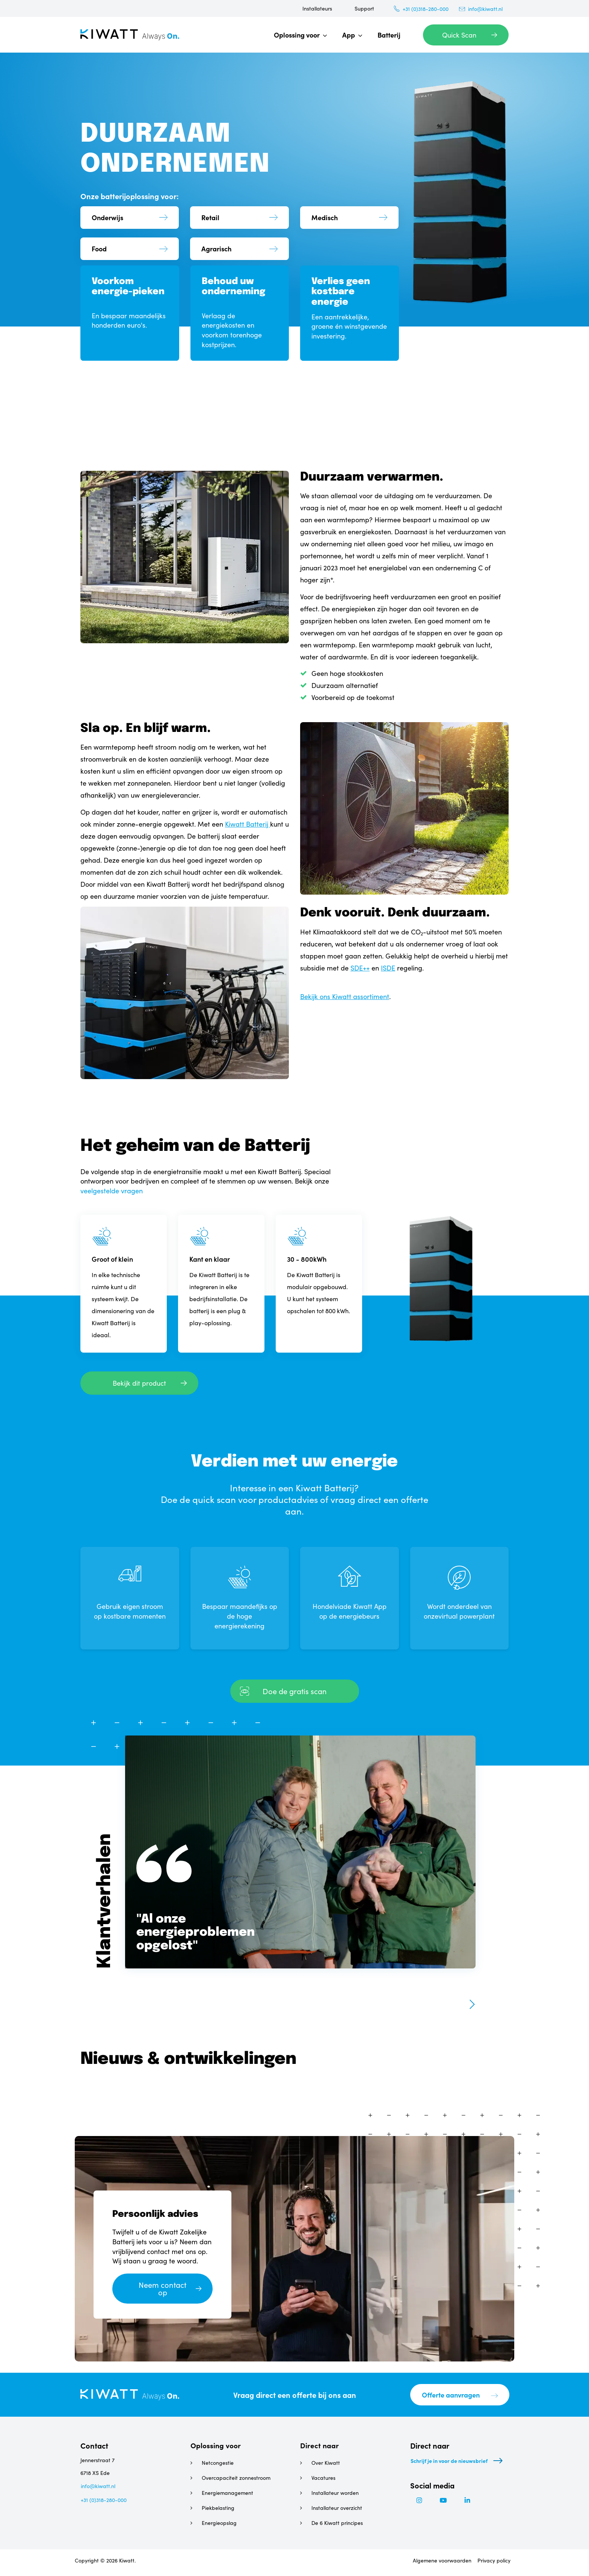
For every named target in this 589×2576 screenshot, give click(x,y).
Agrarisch (216, 248)
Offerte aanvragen (451, 2395)
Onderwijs (107, 214)
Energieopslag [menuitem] (219, 2523)
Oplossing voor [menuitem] (297, 34)
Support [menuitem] (364, 8)
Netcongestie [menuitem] (218, 2463)
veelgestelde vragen (111, 1190)
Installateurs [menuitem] (317, 8)
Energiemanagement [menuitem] (227, 2493)
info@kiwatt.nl (485, 8)
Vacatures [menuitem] (323, 2478)
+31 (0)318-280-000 (426, 8)
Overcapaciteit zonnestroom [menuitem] (236, 2478)
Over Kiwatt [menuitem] (325, 2463)
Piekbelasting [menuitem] (218, 2508)
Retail (210, 214)
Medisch (324, 214)
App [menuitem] (348, 34)
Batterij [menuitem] (389, 34)
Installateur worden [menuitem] (335, 2493)
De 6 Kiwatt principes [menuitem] (337, 2523)
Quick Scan (459, 34)
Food (99, 248)
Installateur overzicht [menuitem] (336, 2508)
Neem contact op (162, 2289)
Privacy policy (493, 2562)
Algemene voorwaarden (440, 2562)
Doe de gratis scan (295, 1691)
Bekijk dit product (139, 1383)
